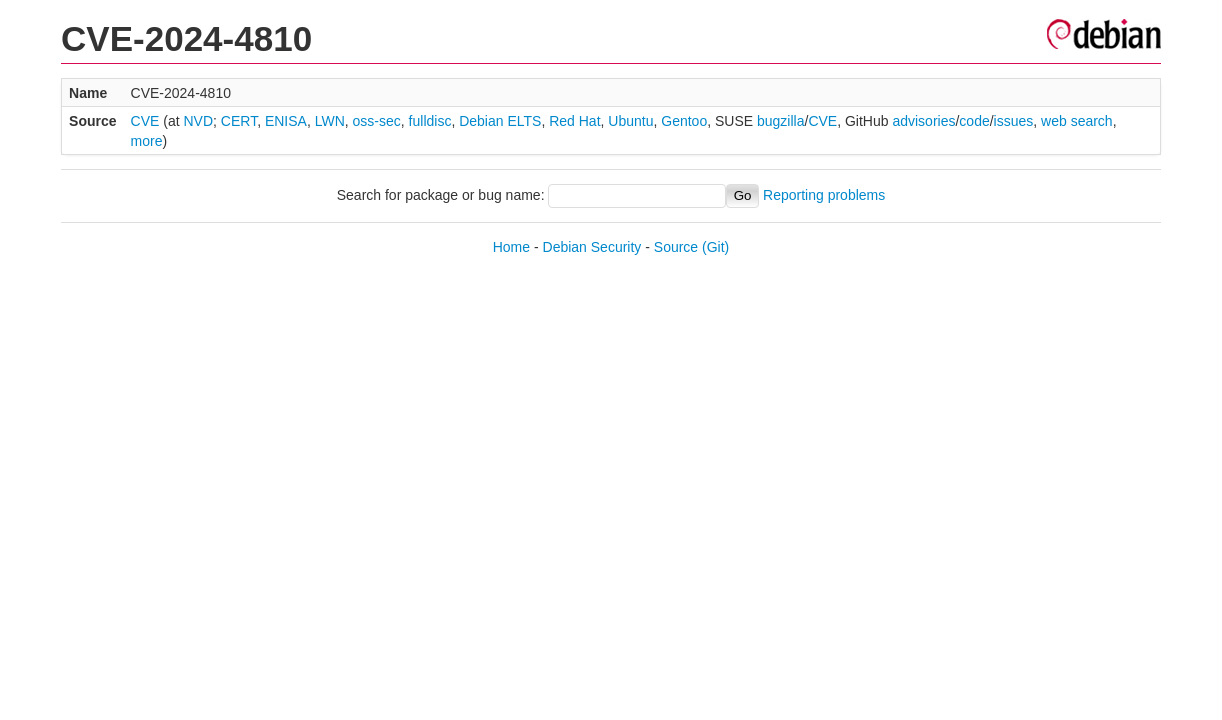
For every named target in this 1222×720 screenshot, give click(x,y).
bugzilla (780, 121)
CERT (239, 121)
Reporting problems (824, 195)
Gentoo (684, 121)
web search (1077, 121)
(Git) (715, 247)
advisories (923, 121)
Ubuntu (630, 121)
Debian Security (592, 247)
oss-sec (377, 121)
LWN (330, 121)
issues (1014, 121)
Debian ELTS (500, 121)
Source (676, 247)
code (974, 121)
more (147, 141)
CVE (145, 121)
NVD (198, 121)
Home (511, 247)
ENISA (286, 121)
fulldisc (430, 121)
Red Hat (574, 121)
